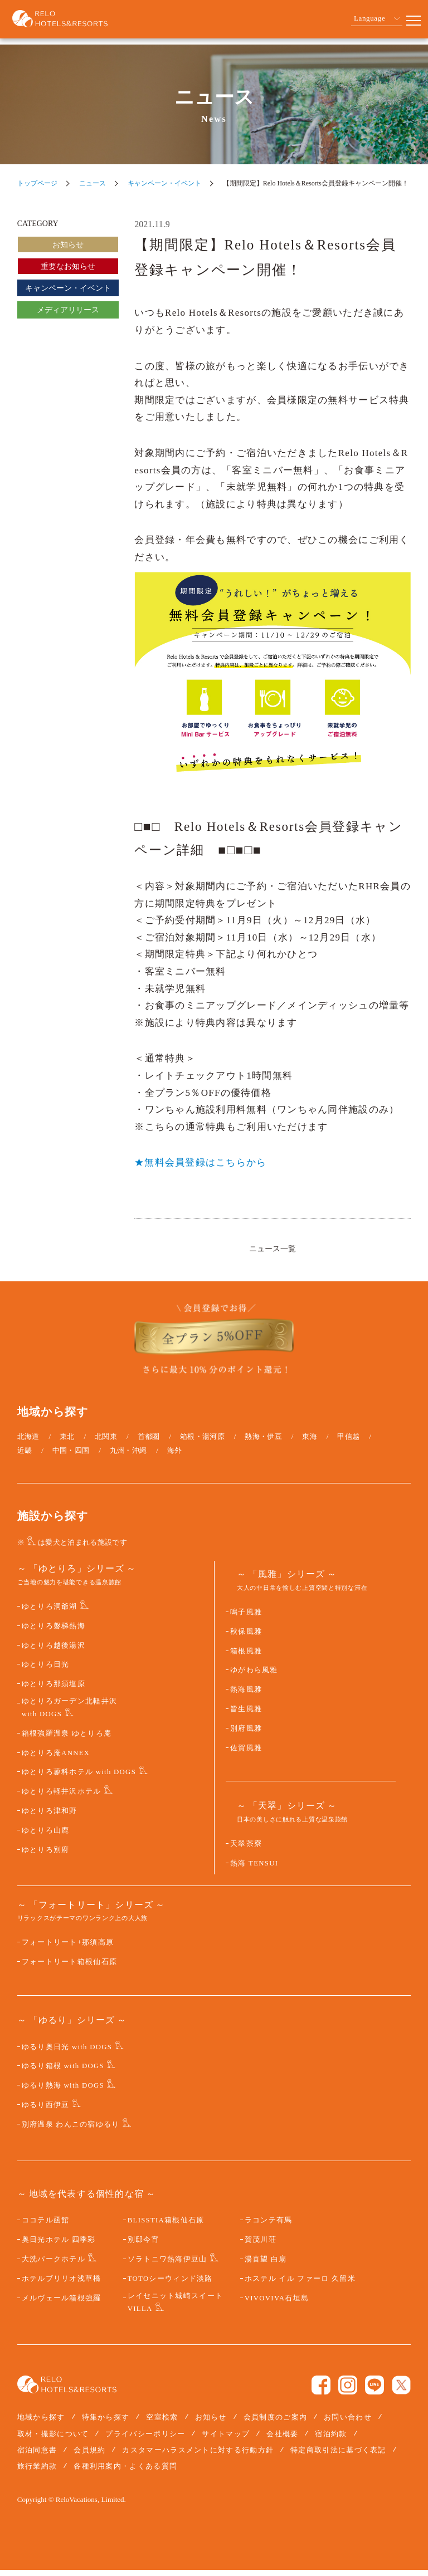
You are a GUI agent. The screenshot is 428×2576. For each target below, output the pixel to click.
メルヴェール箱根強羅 (61, 2304)
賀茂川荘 (260, 2246)
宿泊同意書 (37, 2456)
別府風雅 (246, 1734)
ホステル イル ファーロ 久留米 (300, 2285)
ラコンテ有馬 (269, 2227)
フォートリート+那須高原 (68, 1948)
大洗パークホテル (53, 2265)
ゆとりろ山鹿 (46, 1836)
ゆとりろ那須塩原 (53, 1690)
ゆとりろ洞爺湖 (49, 1613)
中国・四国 (71, 1456)
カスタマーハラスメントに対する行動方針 (198, 2456)
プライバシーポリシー (145, 2440)
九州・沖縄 (128, 1456)
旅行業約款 (37, 2472)
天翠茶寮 (246, 1850)
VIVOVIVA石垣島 (277, 2304)
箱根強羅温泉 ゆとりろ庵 (67, 1740)
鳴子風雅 (246, 1618)
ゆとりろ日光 (46, 1671)
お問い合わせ (348, 2424)
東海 (309, 1442)
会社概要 (282, 2440)
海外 (174, 1456)
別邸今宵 (143, 2246)
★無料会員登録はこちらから (200, 1162)
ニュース (92, 183)
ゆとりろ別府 (46, 1856)
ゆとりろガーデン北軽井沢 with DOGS (69, 1713)
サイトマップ (226, 2440)
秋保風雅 (246, 1638)
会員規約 (89, 2456)
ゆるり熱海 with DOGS (63, 2091)
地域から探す (41, 2424)
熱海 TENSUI (254, 1869)
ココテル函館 (46, 2227)
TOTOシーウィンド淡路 (170, 2285)
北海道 (28, 1442)
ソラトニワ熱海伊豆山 (167, 2265)
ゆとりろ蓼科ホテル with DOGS (79, 1778)
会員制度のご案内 (275, 2424)
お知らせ (68, 245)
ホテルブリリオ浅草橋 (61, 2285)
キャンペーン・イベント (164, 183)
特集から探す (106, 2424)
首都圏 (149, 1442)
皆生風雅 (246, 1715)
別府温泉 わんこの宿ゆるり (71, 2130)
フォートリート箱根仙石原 (69, 1968)
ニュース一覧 (272, 1248)
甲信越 (348, 1442)
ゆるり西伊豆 (46, 2111)
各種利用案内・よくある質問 (125, 2472)
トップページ (37, 183)
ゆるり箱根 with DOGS (63, 2073)
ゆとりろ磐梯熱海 (53, 1632)
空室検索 (162, 2424)
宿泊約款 (331, 2440)
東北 (67, 1442)
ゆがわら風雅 (254, 1677)
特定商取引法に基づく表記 (338, 2456)
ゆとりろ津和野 (49, 1817)
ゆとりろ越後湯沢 (53, 1652)
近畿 (24, 1456)
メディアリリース (68, 310)
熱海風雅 (246, 1696)
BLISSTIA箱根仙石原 (166, 2227)
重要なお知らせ (68, 266)
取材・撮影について (53, 2440)
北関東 (106, 1442)
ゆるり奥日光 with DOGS (67, 2053)
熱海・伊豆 (263, 1442)
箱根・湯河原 (202, 1442)
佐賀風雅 (246, 1754)
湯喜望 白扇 (266, 2265)
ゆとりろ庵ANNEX (56, 1759)
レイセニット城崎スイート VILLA (175, 2308)
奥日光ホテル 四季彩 (59, 2246)
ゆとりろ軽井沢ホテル (61, 1797)
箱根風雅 (246, 1657)
